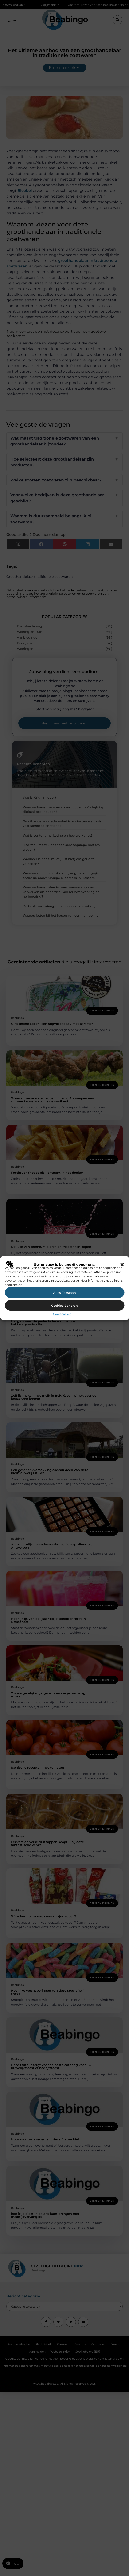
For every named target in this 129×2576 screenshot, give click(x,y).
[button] (122, 1264)
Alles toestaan (64, 1292)
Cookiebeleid (62, 1314)
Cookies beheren (64, 1305)
